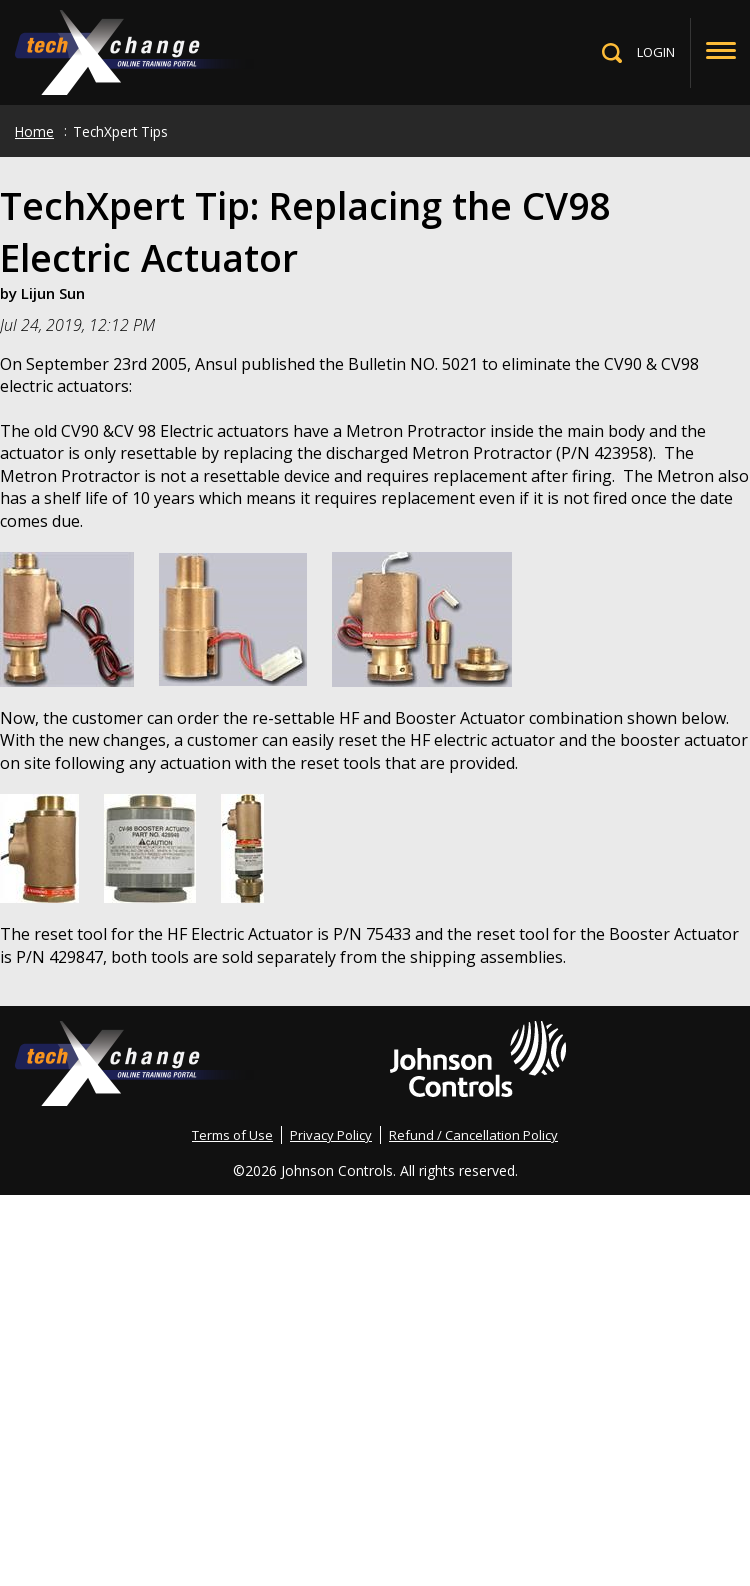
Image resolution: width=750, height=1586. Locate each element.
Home (34, 131)
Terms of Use (232, 1135)
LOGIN (656, 52)
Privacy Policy (331, 1135)
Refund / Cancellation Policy (473, 1135)
